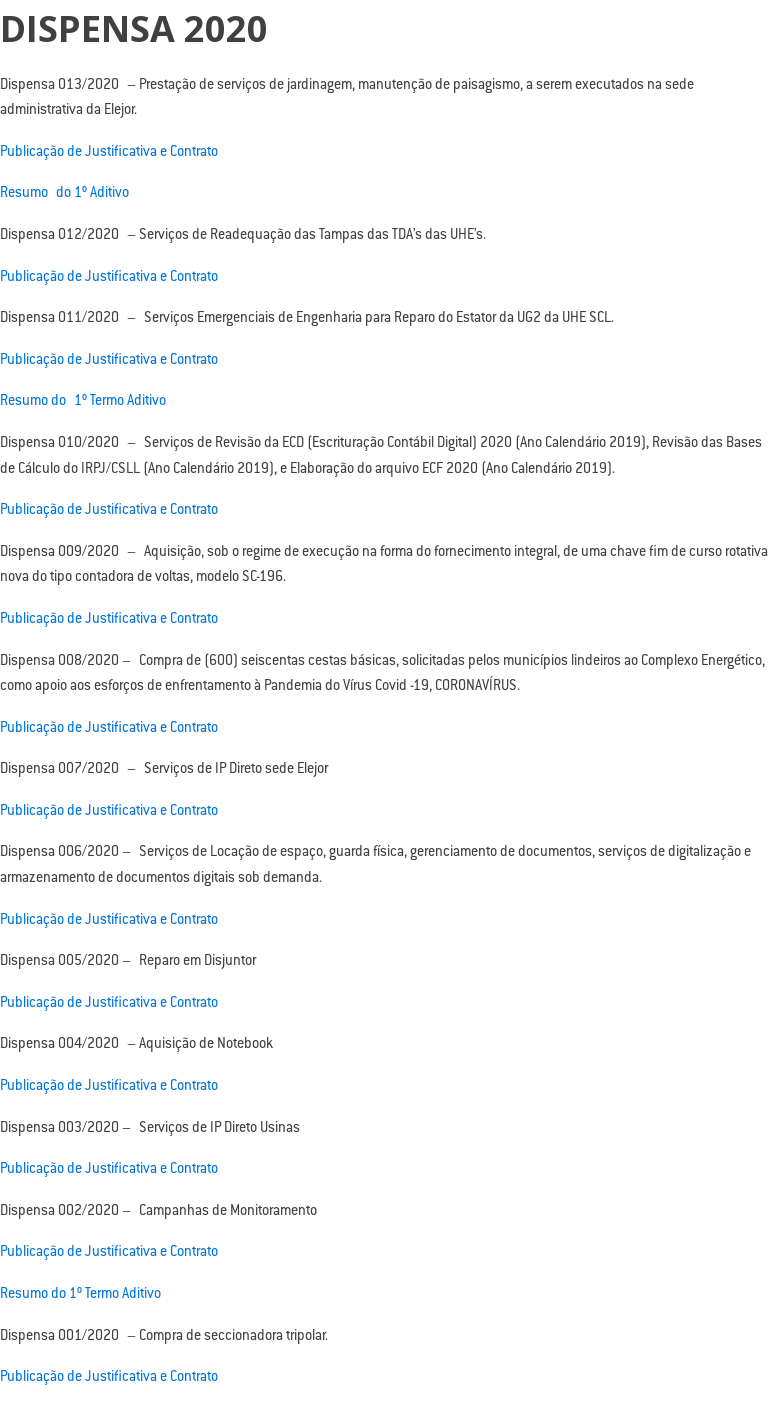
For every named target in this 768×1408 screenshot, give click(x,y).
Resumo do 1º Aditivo (64, 194)
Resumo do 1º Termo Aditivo (83, 402)
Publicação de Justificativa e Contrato (109, 153)
